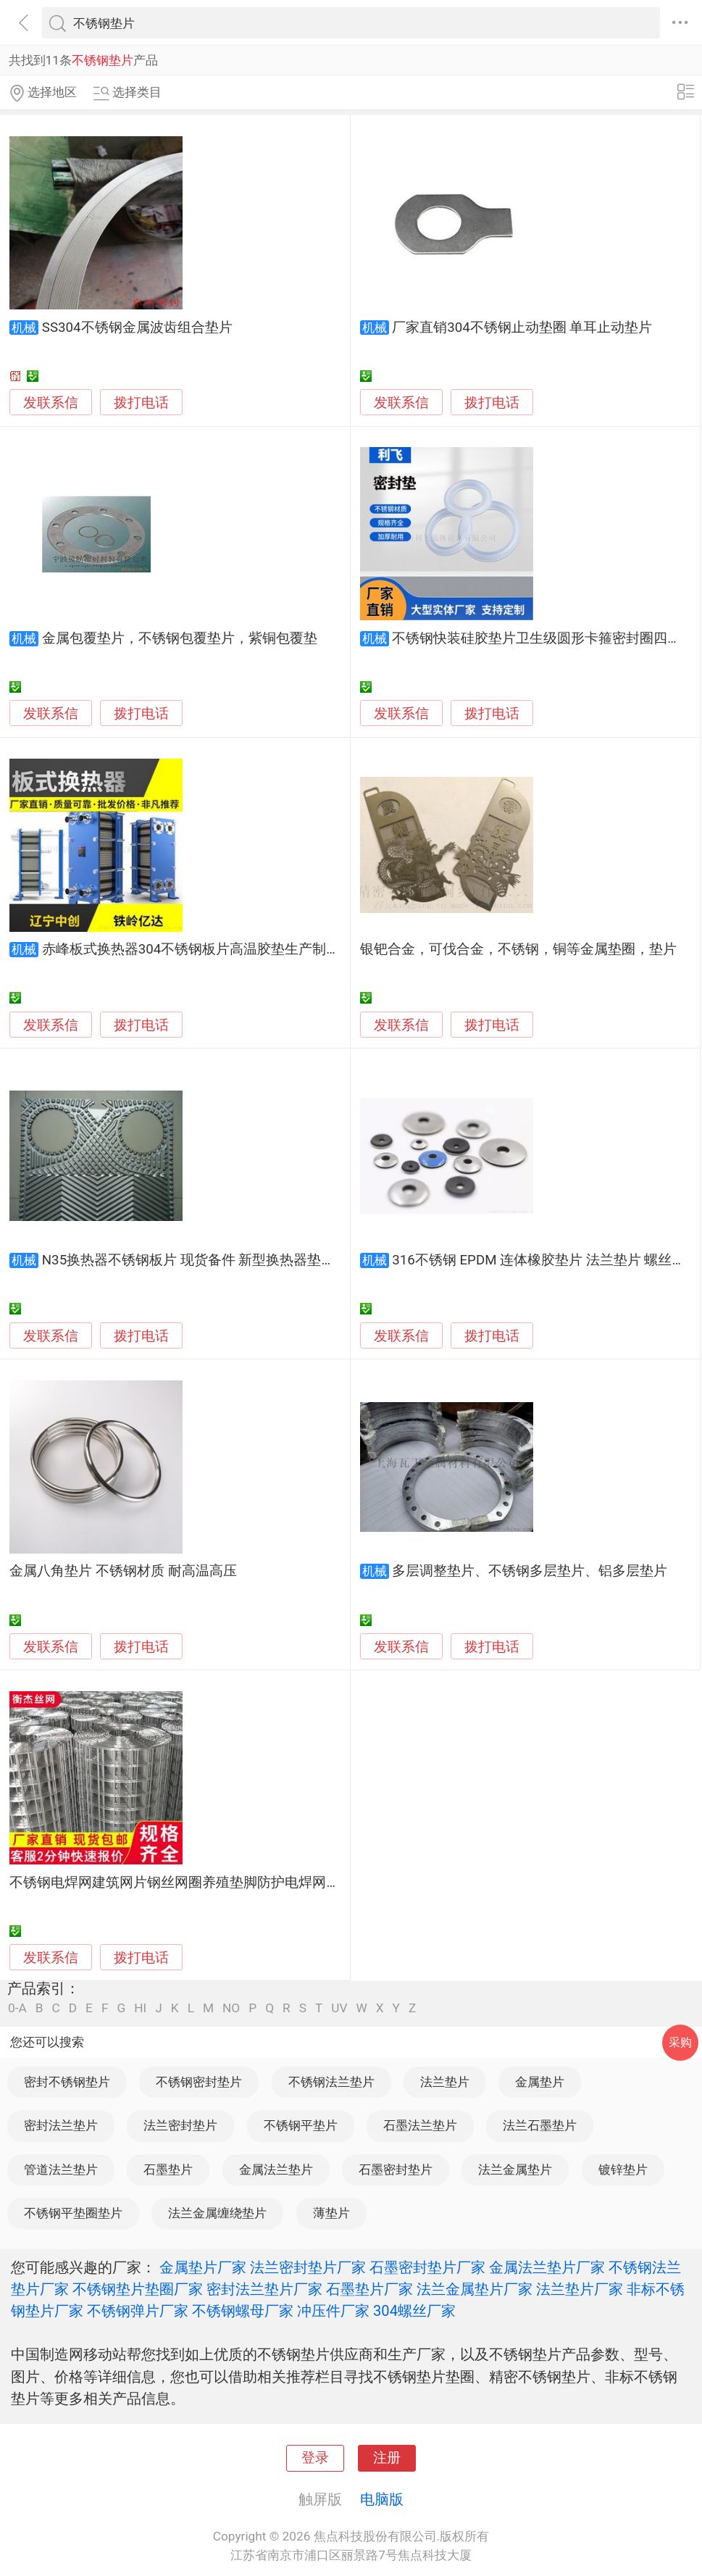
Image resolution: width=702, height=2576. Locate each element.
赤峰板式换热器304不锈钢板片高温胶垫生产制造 (191, 949)
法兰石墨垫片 (540, 2125)
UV (339, 2008)
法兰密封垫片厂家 (308, 2267)
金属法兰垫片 (276, 2169)
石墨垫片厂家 (369, 2289)
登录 (315, 2458)
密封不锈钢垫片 (67, 2082)
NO (231, 2008)
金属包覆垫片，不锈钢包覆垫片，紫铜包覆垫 (179, 638)
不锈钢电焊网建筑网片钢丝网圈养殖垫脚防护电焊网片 (174, 1883)
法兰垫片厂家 (579, 2289)
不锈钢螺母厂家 (242, 2310)
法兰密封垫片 (180, 2125)
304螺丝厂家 (414, 2310)
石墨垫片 (168, 2169)
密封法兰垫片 (61, 2125)
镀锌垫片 (623, 2169)
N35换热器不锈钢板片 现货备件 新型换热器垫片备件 (202, 1260)
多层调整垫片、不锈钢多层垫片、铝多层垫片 (529, 1571)
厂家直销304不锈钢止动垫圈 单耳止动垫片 (522, 327)
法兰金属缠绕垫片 (217, 2213)
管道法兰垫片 (61, 2169)
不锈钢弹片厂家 (137, 2310)
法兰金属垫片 (515, 2169)
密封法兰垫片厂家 (264, 2289)
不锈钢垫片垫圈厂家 (137, 2289)
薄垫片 (331, 2213)
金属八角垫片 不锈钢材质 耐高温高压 (122, 1571)
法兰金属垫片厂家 (474, 2289)
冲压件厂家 (333, 2310)
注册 (387, 2458)
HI (140, 2008)
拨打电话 (141, 402)
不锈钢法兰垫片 (331, 2082)
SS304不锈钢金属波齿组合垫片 (137, 327)
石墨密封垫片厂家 (427, 2267)
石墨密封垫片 (396, 2169)
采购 (680, 2042)
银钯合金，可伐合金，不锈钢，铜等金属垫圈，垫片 (518, 949)
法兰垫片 (444, 2082)
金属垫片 (539, 2082)
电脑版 (382, 2499)
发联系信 (50, 403)
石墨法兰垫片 (420, 2125)
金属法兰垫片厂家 (547, 2267)
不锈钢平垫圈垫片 (73, 2213)
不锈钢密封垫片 (199, 2082)
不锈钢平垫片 (301, 2125)
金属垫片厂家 (202, 2267)
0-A (17, 2008)
